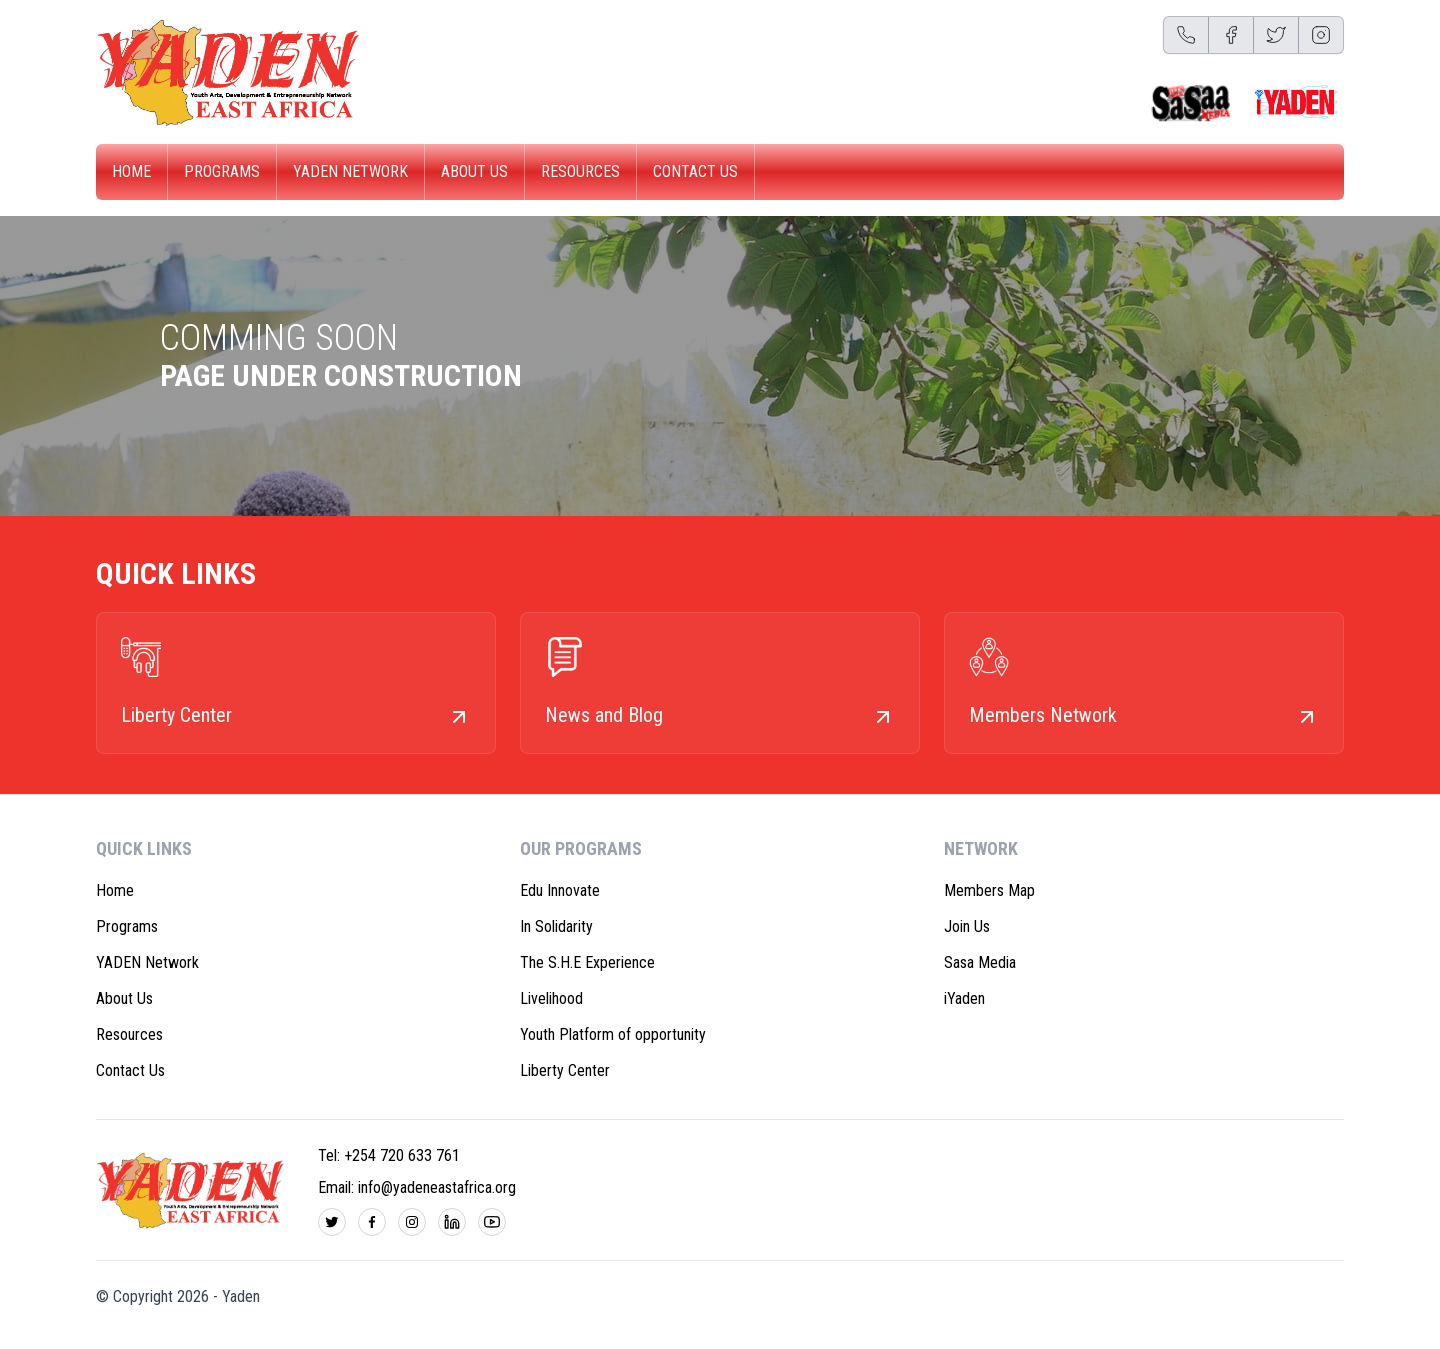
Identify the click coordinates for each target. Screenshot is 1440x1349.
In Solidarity (556, 926)
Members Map (989, 890)
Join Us (967, 926)
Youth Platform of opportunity (613, 1034)
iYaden (964, 998)
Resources (580, 171)
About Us (474, 171)
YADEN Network (350, 171)
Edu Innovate (560, 890)
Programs (222, 171)
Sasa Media (980, 962)
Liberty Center (565, 1070)
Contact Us (695, 171)
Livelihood (551, 998)
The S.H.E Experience (587, 962)
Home (131, 171)
